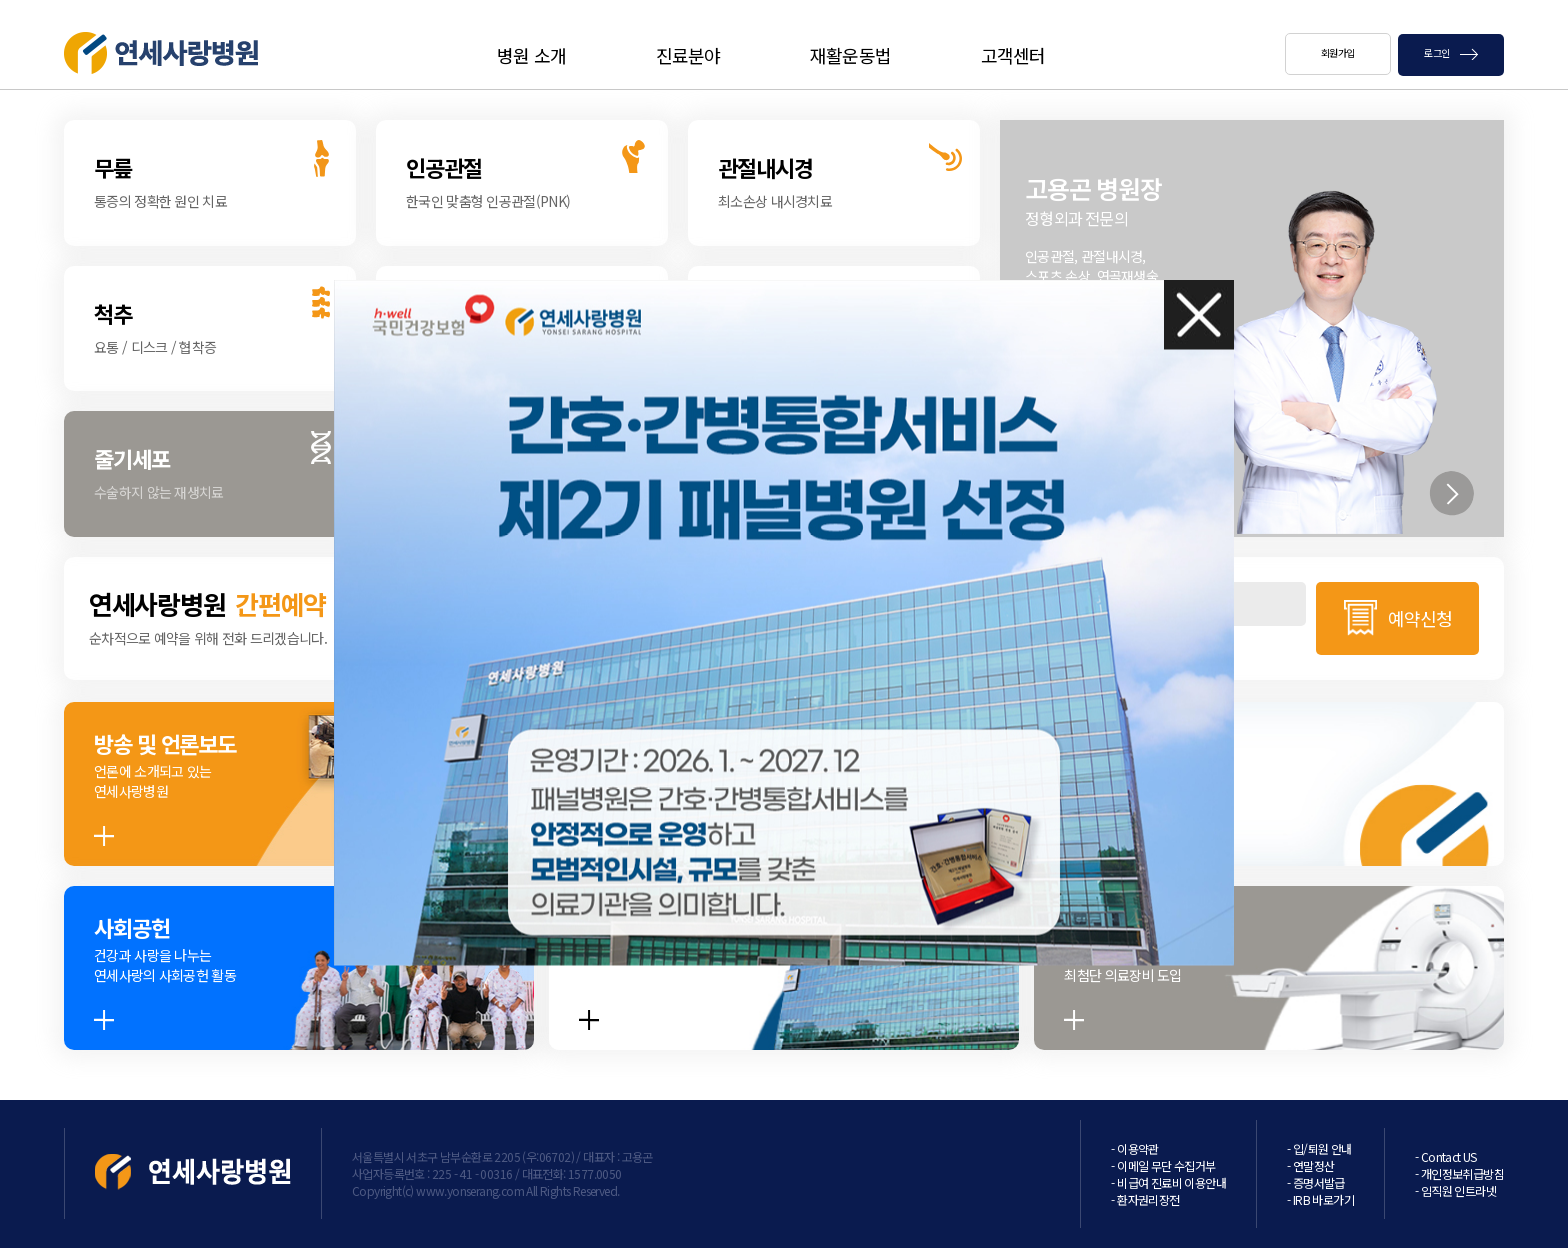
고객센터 (1013, 55)
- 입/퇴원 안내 (1319, 1148)
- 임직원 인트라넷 (1455, 1190)
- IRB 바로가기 (1320, 1199)
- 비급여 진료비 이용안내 (1168, 1182)
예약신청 (1420, 618)
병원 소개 (531, 55)
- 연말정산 (1310, 1165)
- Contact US (1446, 1156)
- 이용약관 (1134, 1148)
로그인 (1451, 52)
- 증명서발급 (1316, 1182)
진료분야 (688, 55)
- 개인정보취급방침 (1459, 1173)
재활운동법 (850, 55)
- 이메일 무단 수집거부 (1163, 1165)
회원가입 (1338, 52)
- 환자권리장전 (1145, 1199)
